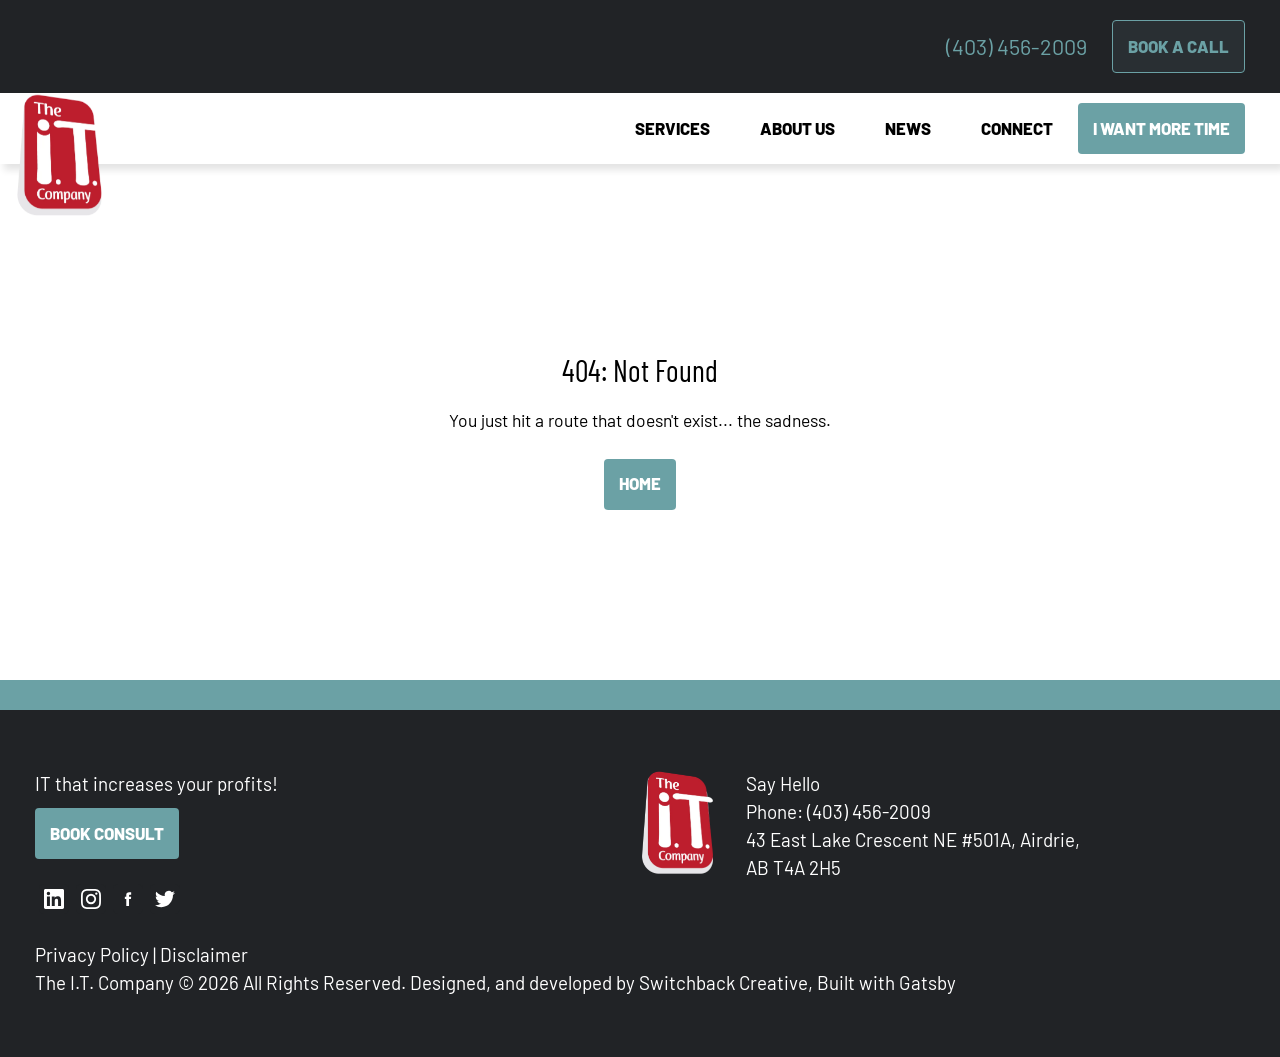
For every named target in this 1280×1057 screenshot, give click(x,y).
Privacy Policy (92, 954)
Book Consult (107, 833)
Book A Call (1178, 46)
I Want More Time (1161, 128)
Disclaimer (204, 954)
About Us (797, 128)
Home (640, 483)
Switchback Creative (723, 982)
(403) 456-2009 (1016, 46)
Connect (1017, 128)
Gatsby (927, 982)
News (908, 128)
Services (672, 128)
